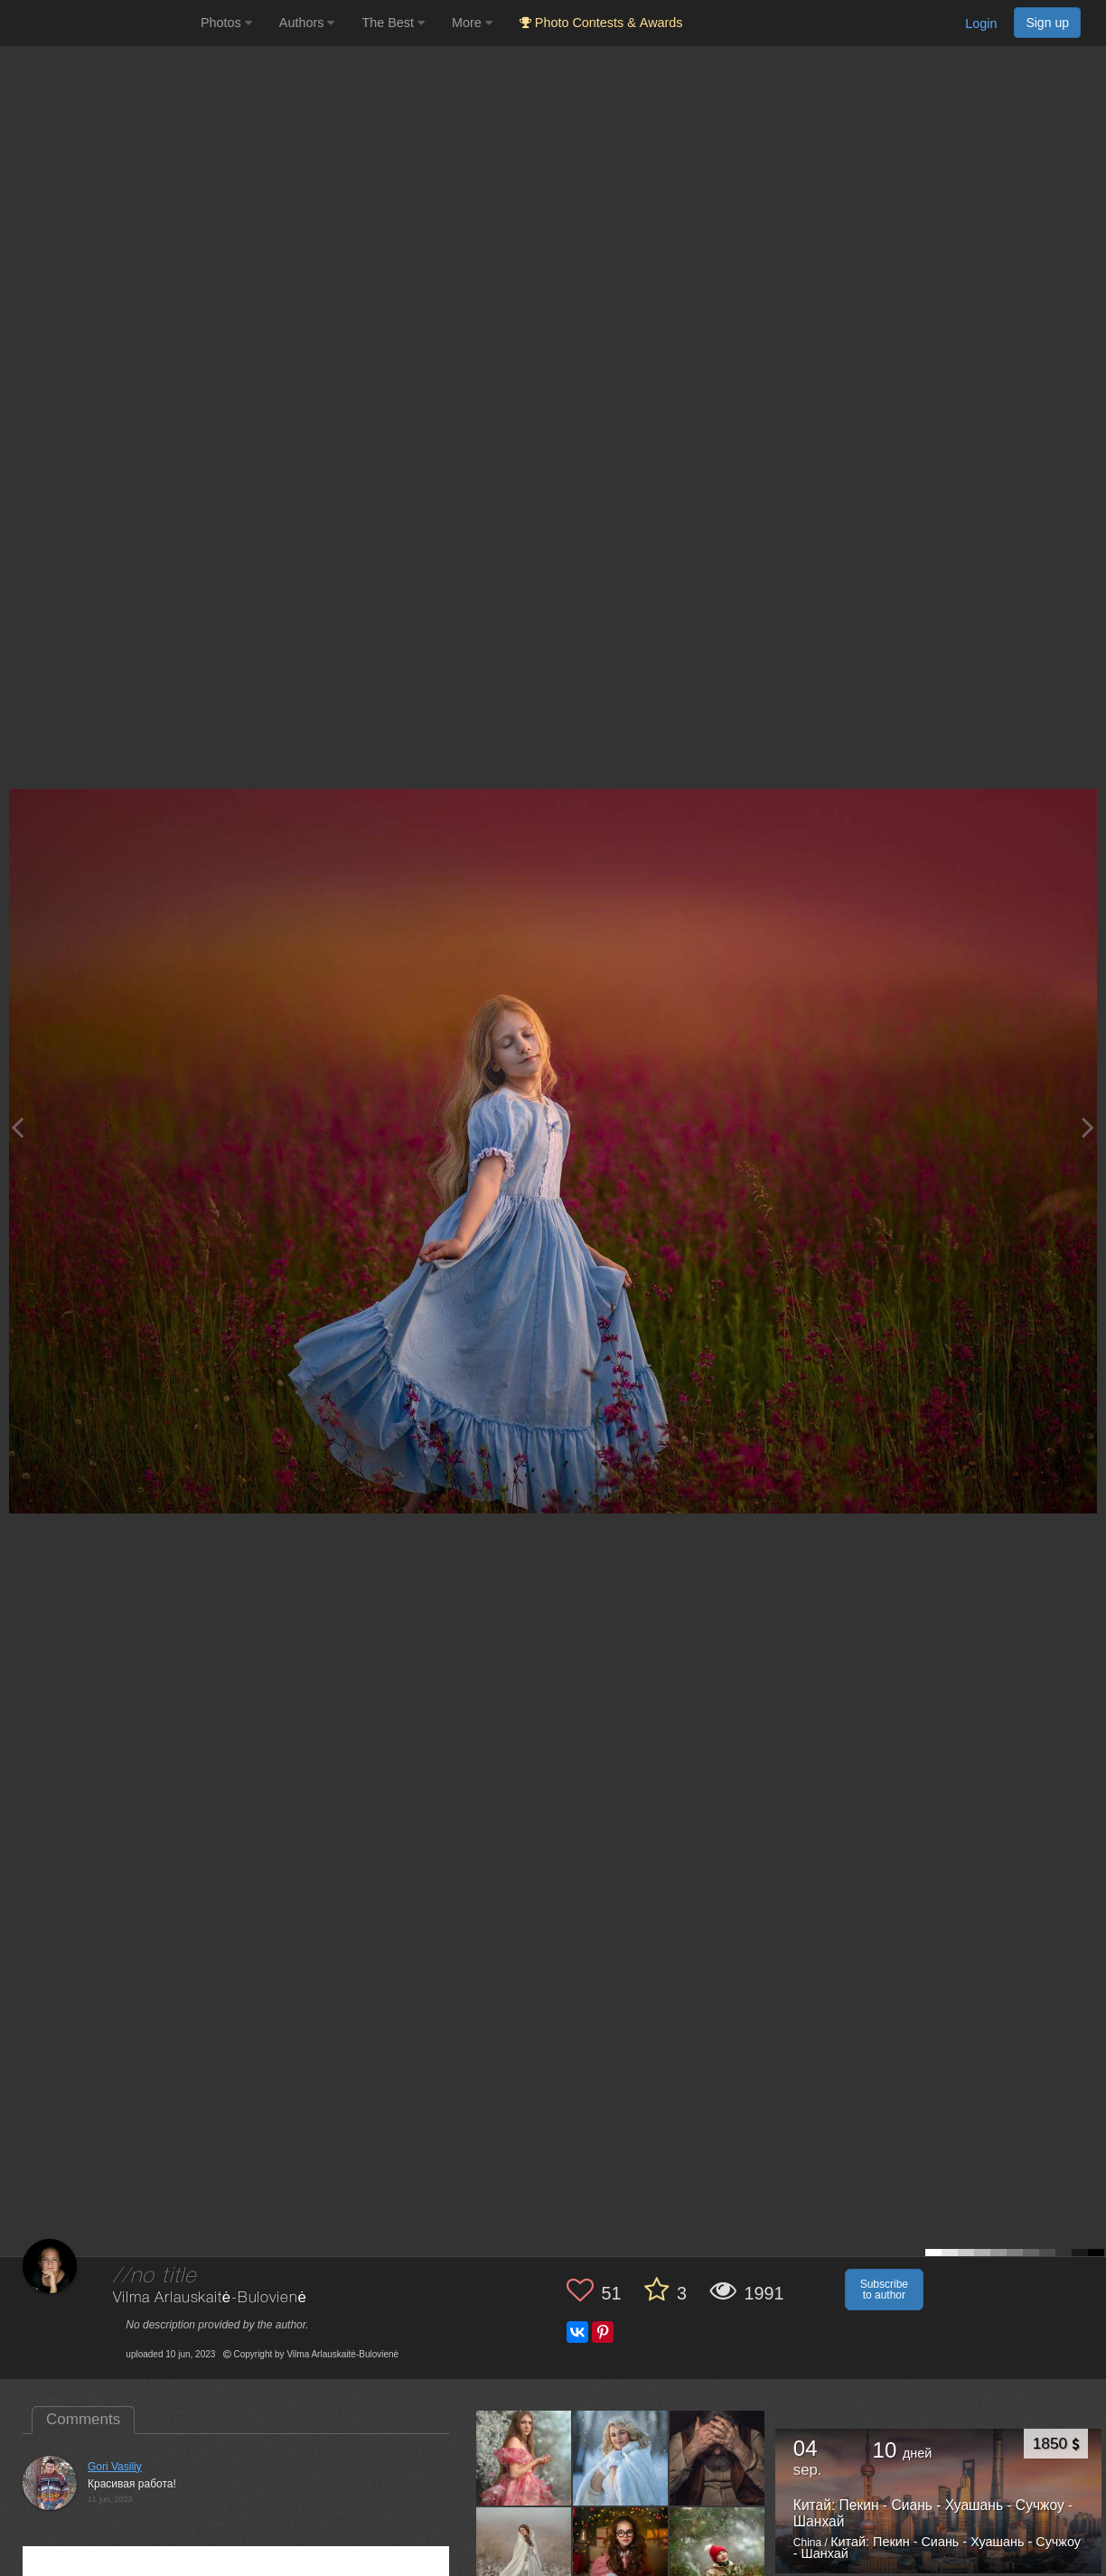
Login (981, 23)
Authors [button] (307, 22)
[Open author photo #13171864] (621, 2457)
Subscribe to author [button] (884, 2289)
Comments (83, 2419)
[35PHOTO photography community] (98, 23)
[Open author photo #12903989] (717, 2554)
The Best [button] (393, 22)
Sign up (1047, 22)
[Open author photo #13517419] (524, 2457)
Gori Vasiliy (115, 2466)
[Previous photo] (17, 1127)
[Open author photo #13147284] (717, 2457)
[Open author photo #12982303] (524, 2554)
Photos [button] (226, 22)
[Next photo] (1088, 1127)
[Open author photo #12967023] (621, 2554)
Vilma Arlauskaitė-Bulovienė (209, 2298)
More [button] (472, 22)
